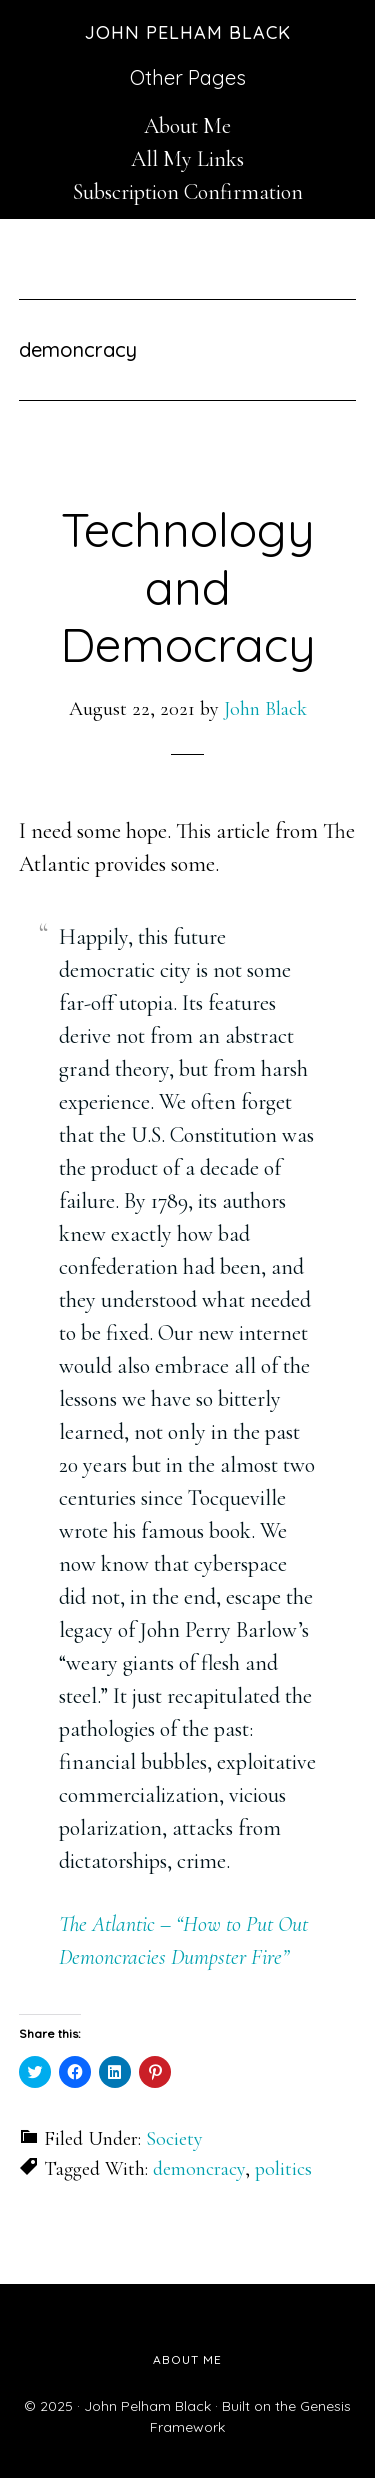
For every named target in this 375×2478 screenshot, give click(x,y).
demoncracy (199, 2169)
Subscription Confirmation (188, 192)
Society (174, 2139)
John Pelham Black (188, 32)
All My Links (187, 159)
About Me (187, 126)
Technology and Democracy (188, 586)
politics (283, 2169)
